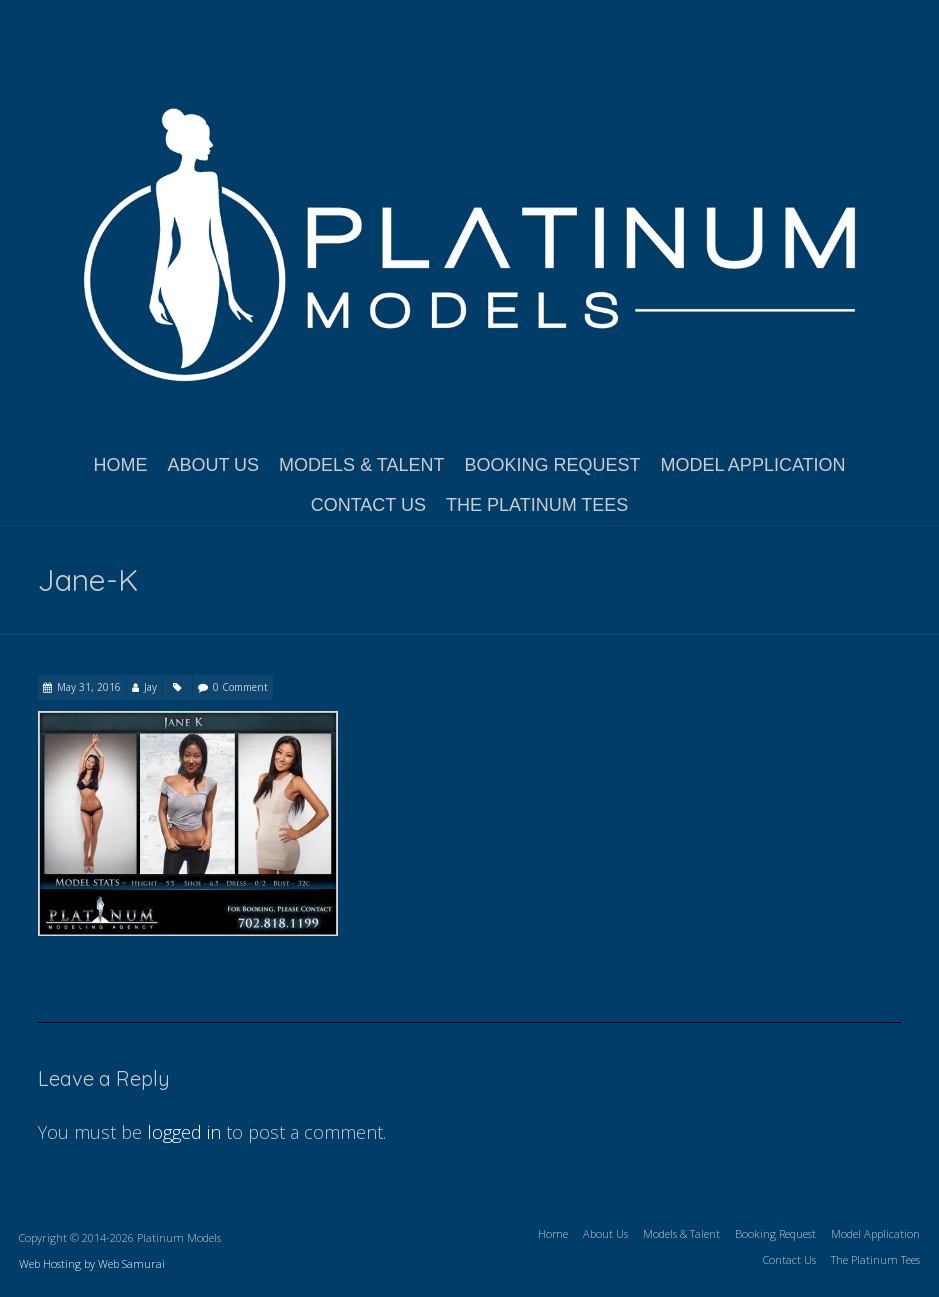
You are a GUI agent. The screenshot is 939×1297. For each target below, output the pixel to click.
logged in (184, 1132)
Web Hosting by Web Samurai (92, 1263)
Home (120, 465)
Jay (150, 687)
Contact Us (368, 505)
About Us (213, 465)
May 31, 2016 (89, 687)
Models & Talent (361, 465)
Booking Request (552, 465)
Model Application (753, 465)
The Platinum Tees (537, 505)
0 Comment (240, 687)
